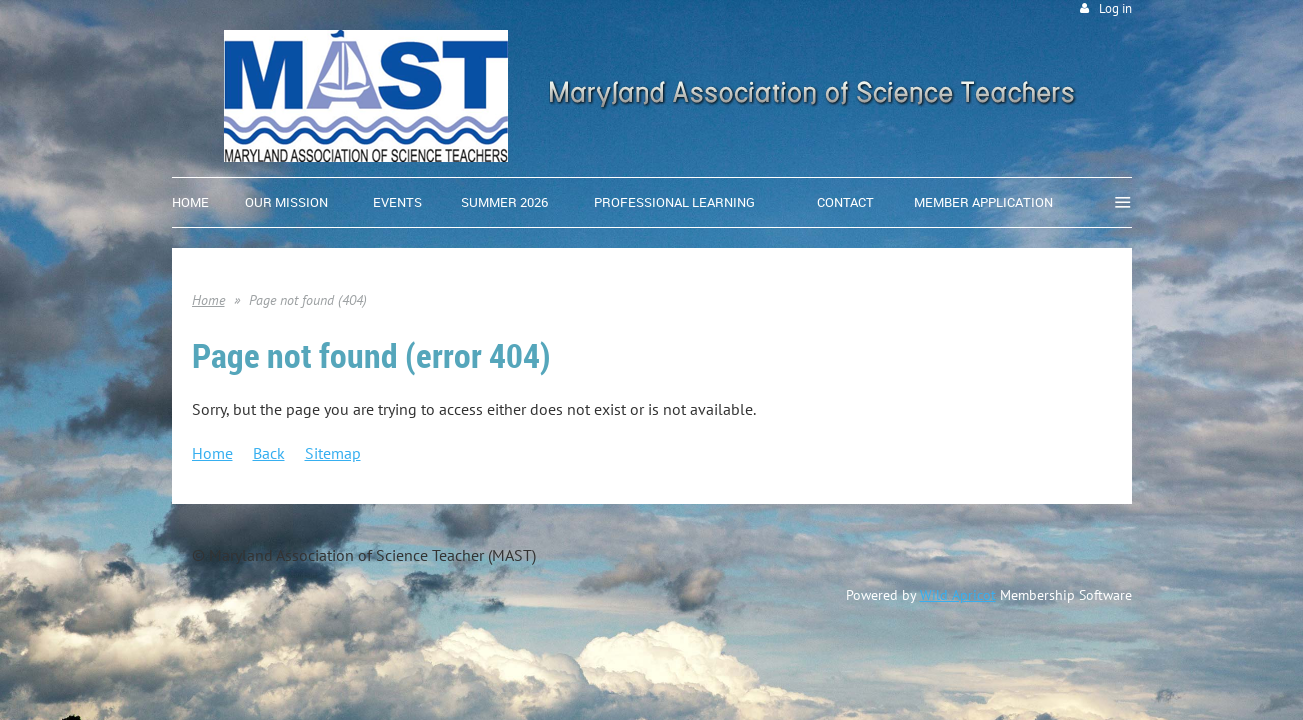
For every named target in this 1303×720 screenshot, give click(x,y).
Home (208, 300)
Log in (1115, 8)
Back (269, 453)
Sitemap (333, 453)
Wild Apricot (958, 595)
